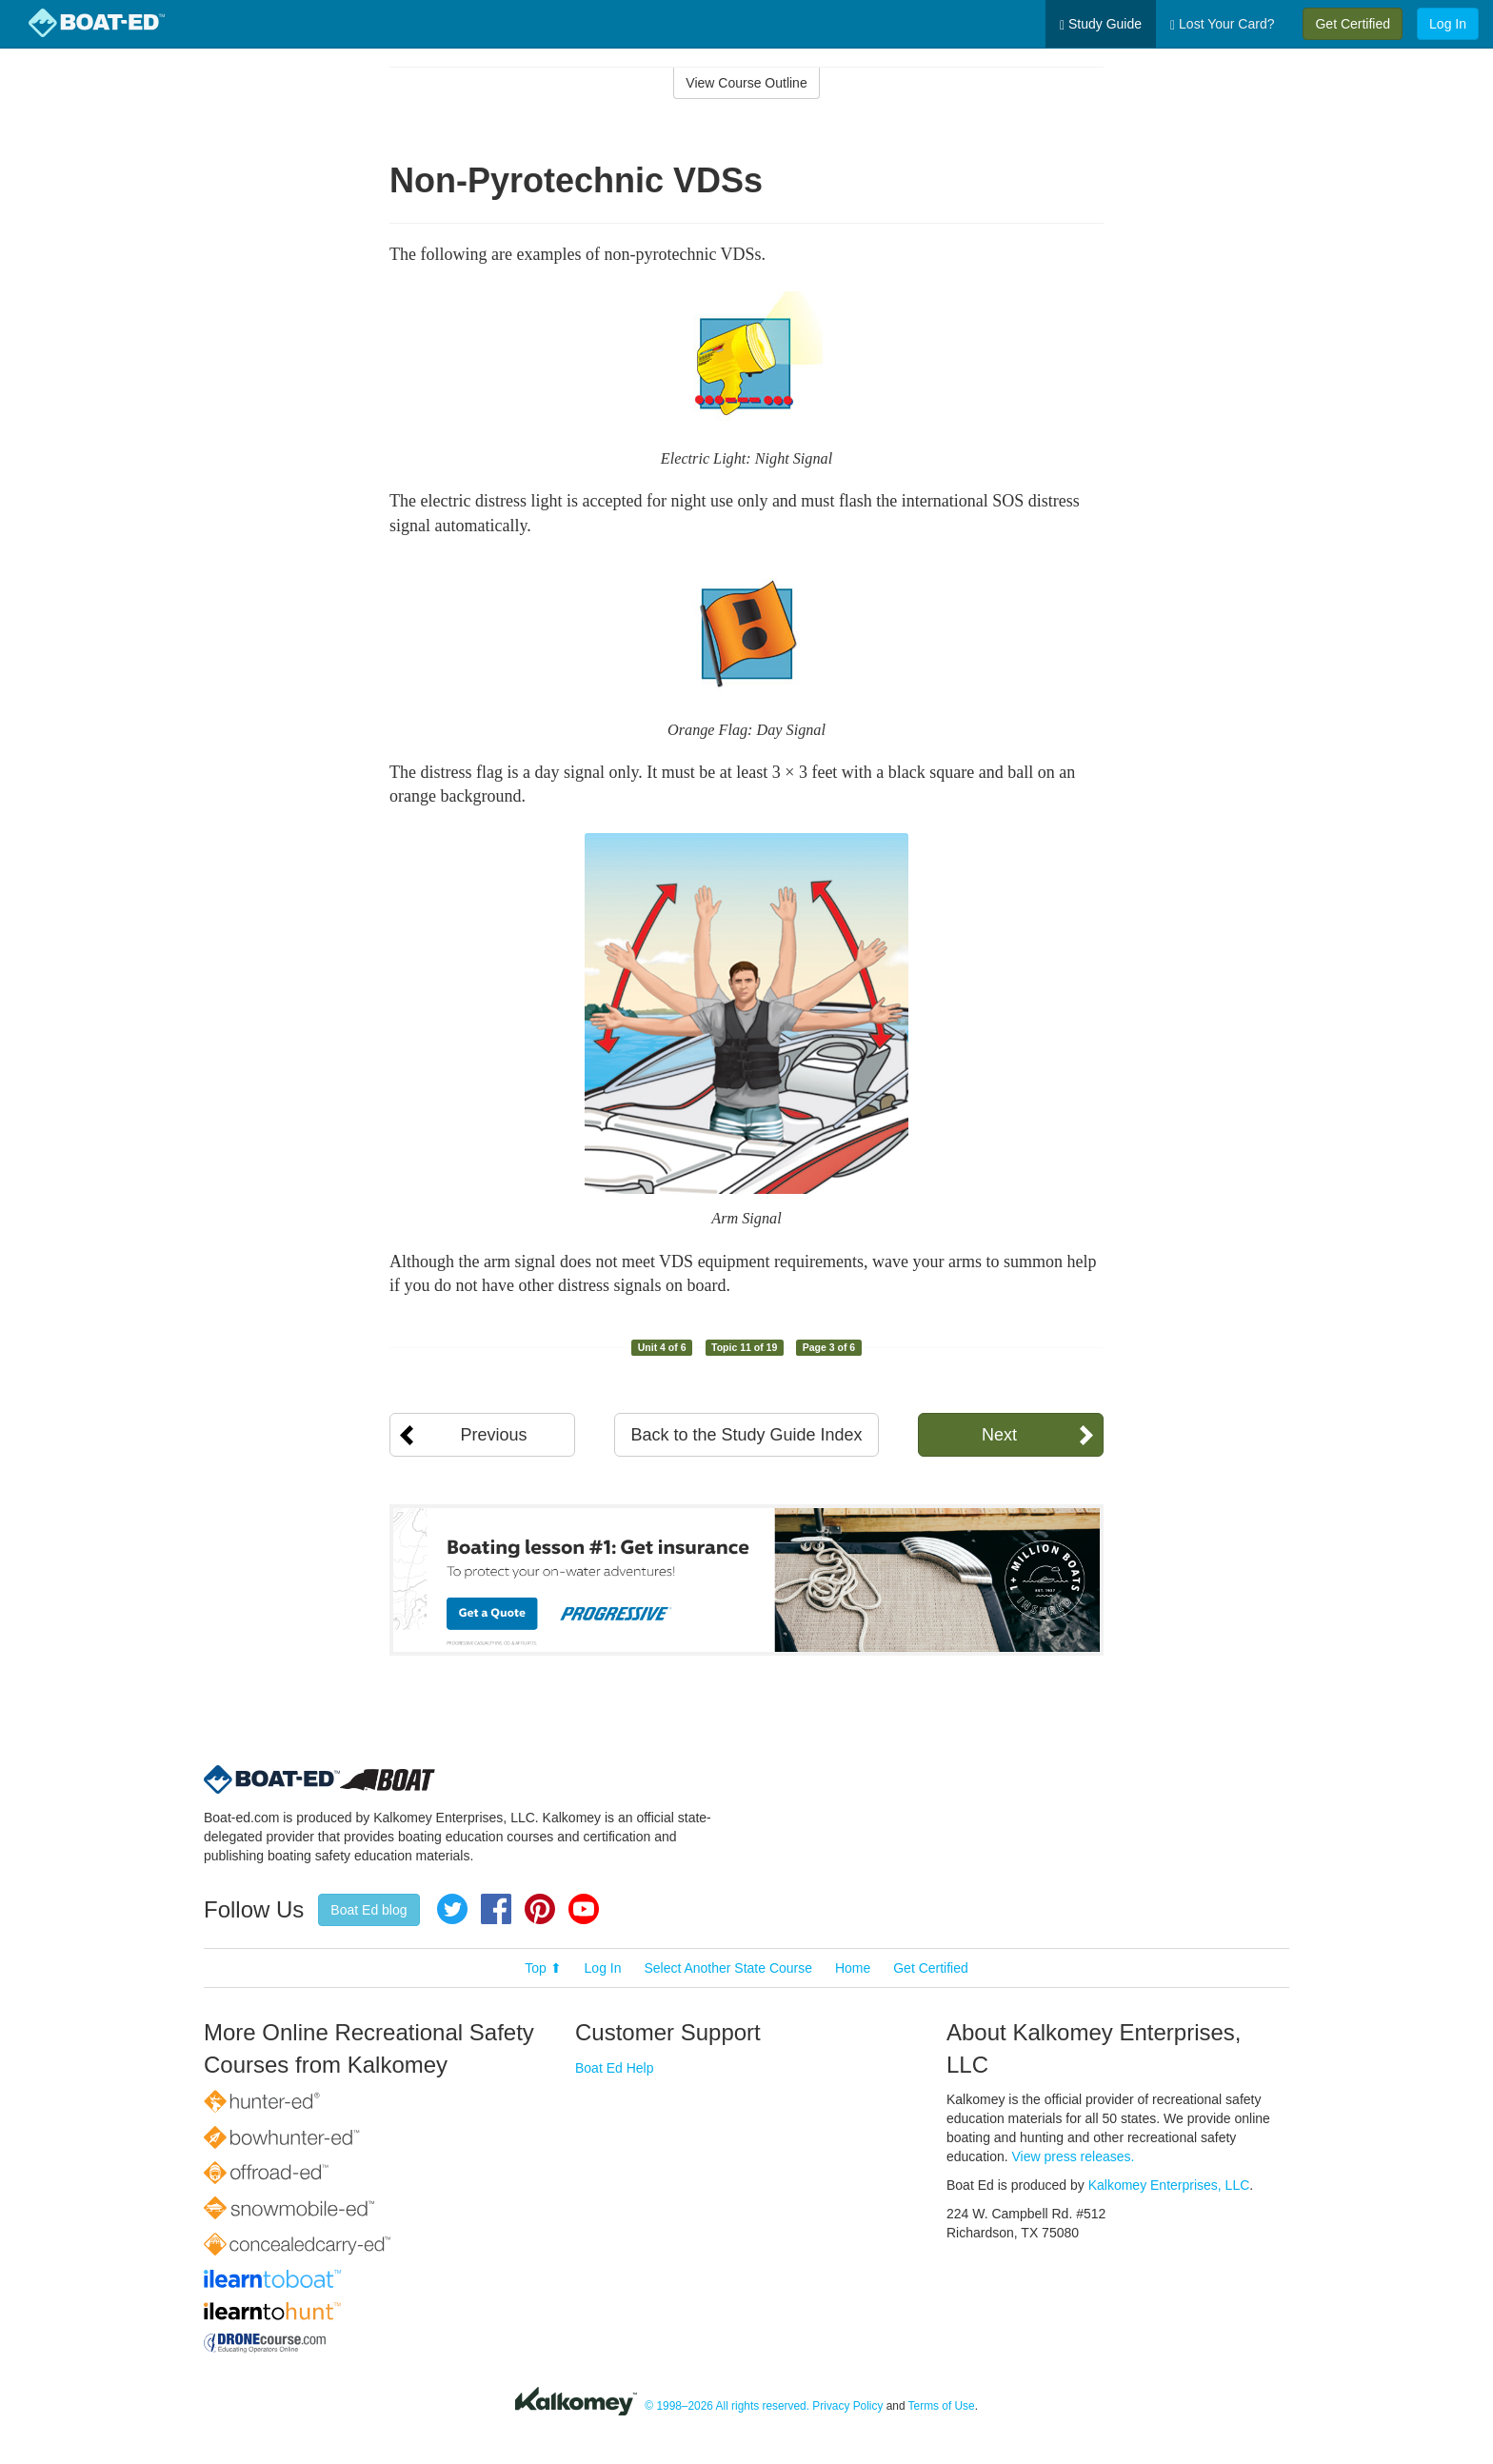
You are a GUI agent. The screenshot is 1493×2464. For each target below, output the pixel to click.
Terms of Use (941, 2406)
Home (852, 1968)
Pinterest (540, 1909)
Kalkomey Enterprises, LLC (1169, 2185)
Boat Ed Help (614, 2068)
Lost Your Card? (1222, 24)
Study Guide (1101, 24)
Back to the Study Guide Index (746, 1434)
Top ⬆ (543, 1968)
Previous (493, 1434)
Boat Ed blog (368, 1910)
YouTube (583, 1909)
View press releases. (1073, 2156)
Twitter (452, 1909)
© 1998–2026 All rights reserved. (727, 2406)
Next (999, 1434)
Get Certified (1352, 23)
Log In (1447, 23)
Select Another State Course (728, 1968)
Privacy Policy (847, 2406)
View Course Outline (746, 82)
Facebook (496, 1909)
